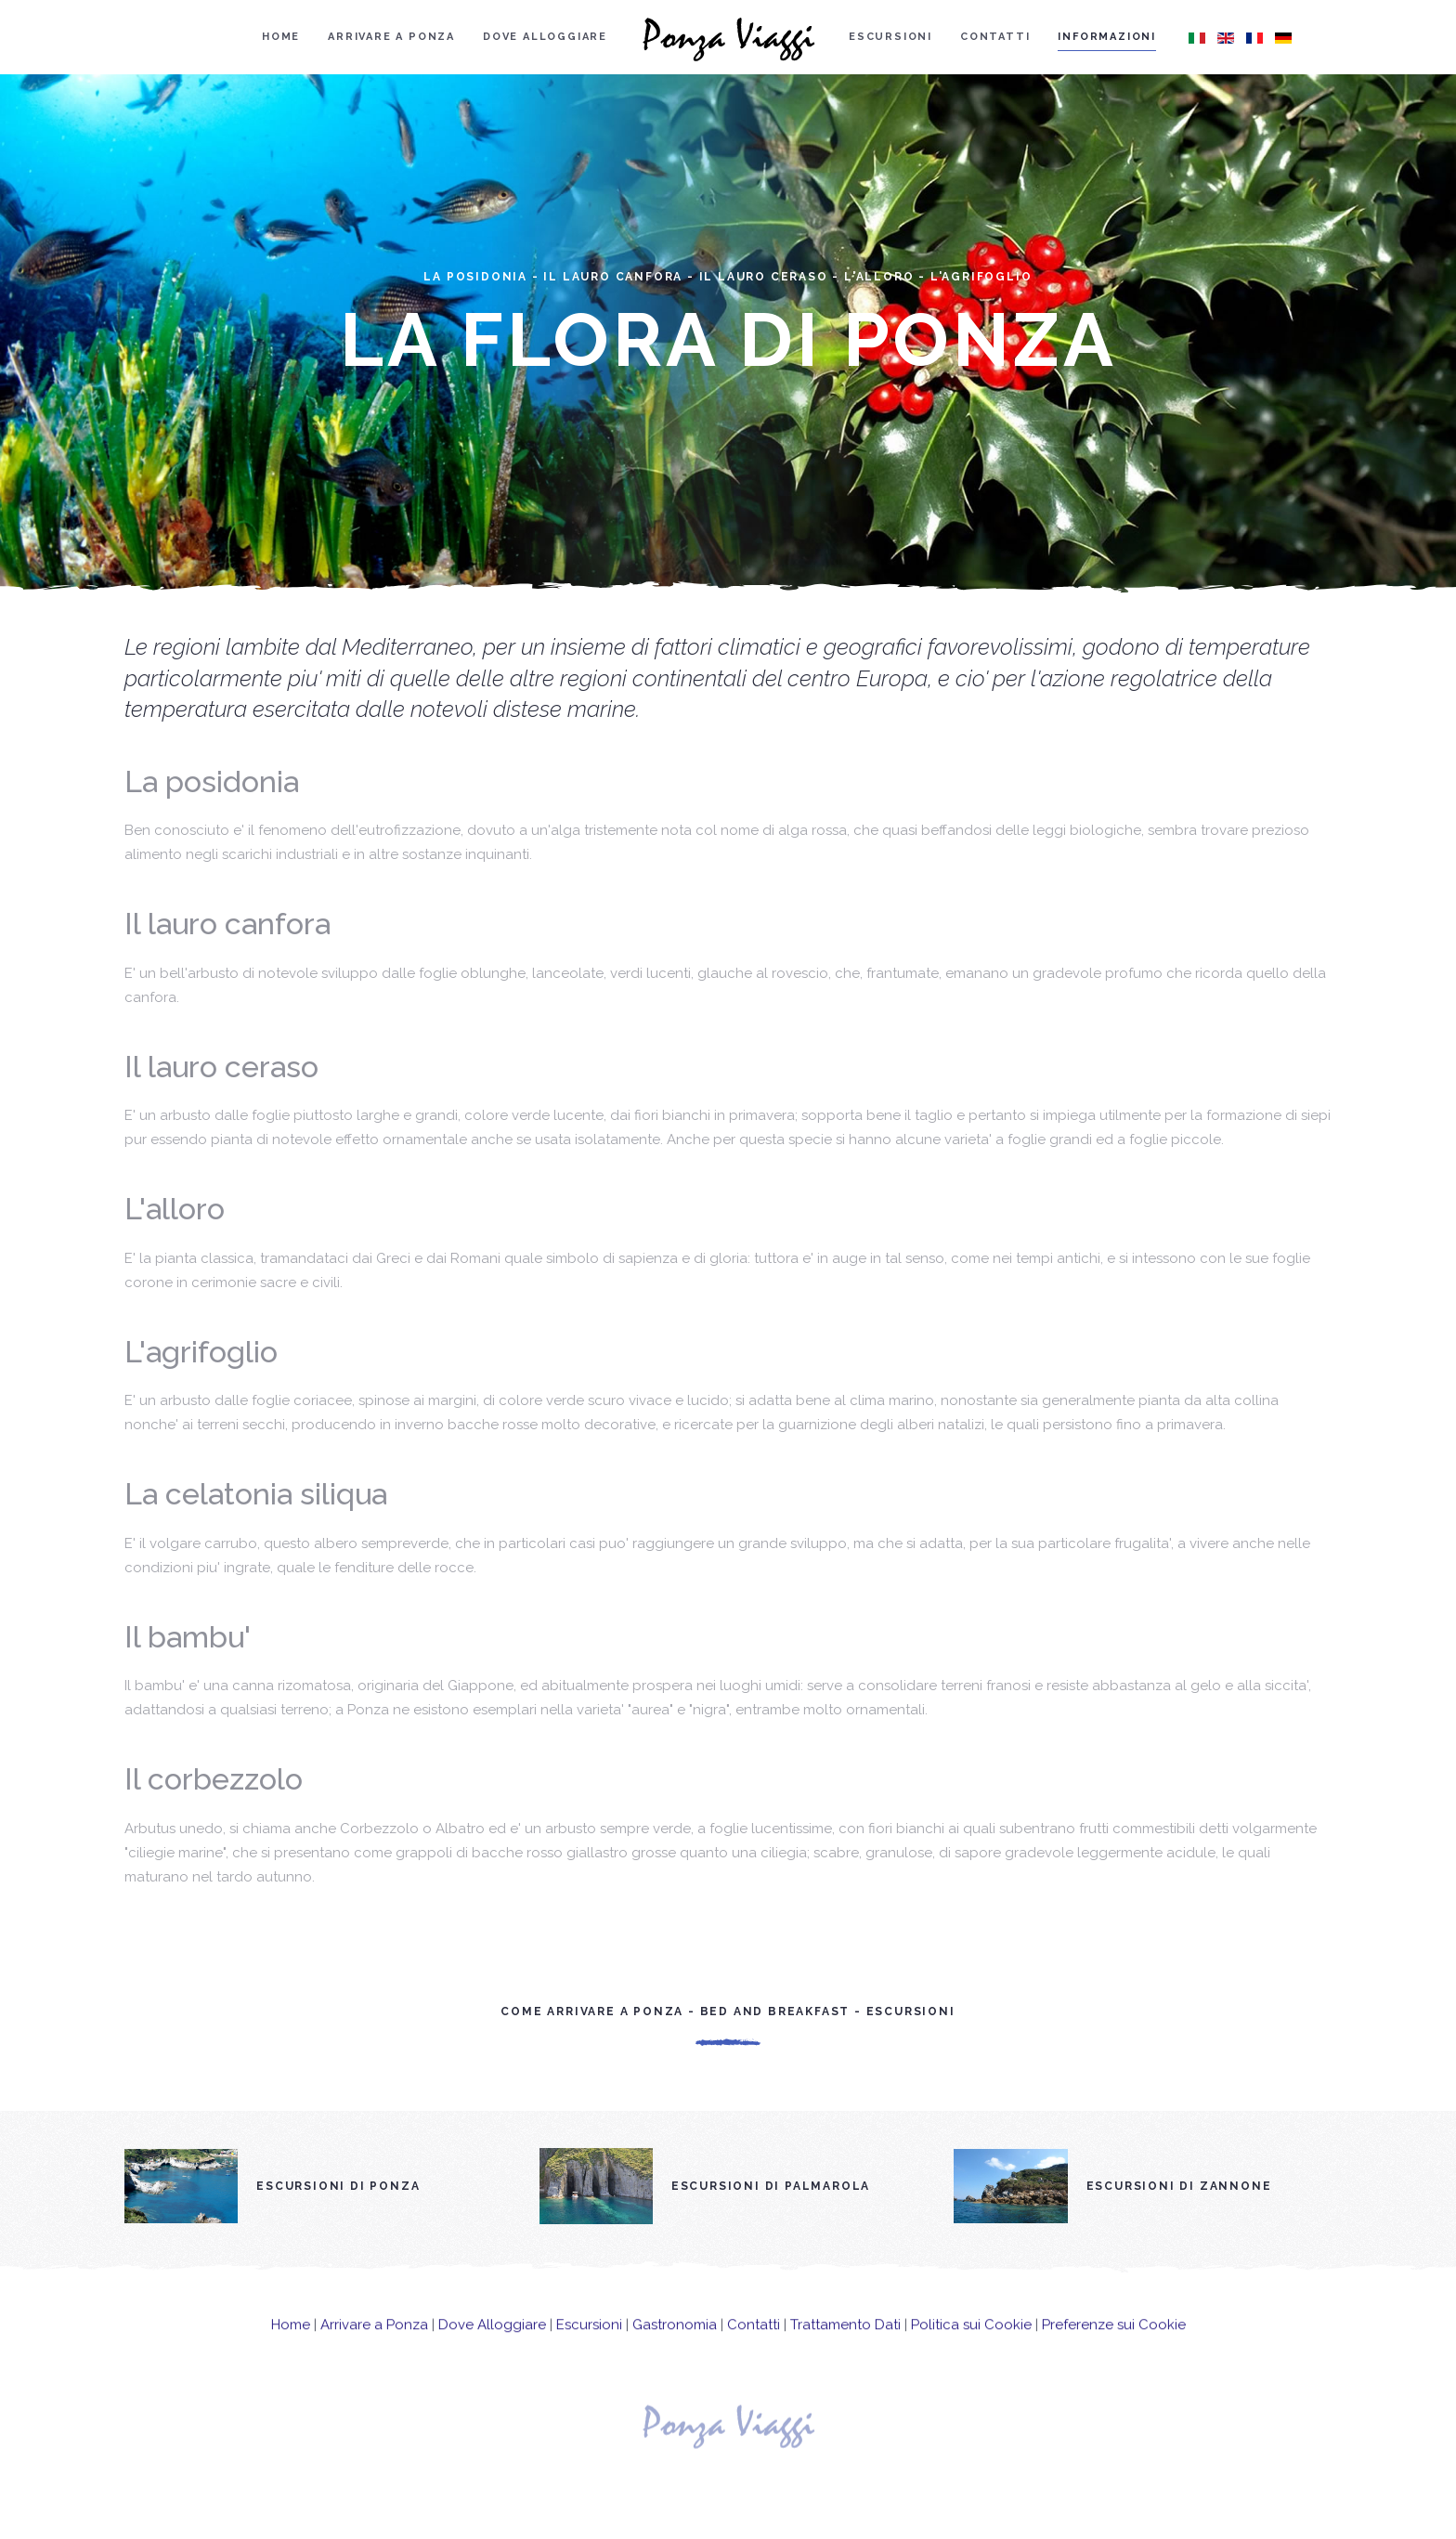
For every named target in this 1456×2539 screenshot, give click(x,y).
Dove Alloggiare (492, 2340)
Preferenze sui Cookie (1114, 2340)
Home (281, 37)
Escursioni (890, 37)
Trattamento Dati (845, 2340)
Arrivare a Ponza (391, 37)
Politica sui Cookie (971, 2340)
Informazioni (1107, 37)
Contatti (995, 37)
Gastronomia (674, 2340)
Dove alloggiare (545, 37)
